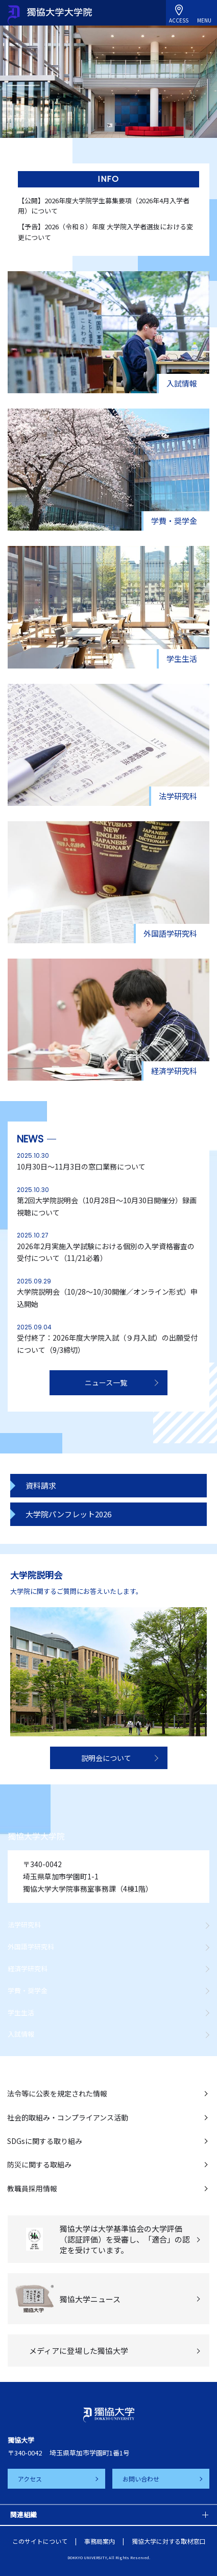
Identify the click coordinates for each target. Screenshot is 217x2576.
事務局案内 (99, 2541)
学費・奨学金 (27, 1990)
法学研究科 (24, 1924)
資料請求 (41, 1485)
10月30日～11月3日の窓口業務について (81, 1166)
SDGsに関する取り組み (44, 2141)
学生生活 (21, 2012)
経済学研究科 (27, 1968)
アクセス (30, 2478)
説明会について (106, 1758)
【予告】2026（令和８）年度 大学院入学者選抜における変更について (105, 232)
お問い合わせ (141, 2478)
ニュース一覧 (106, 1382)
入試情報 (21, 2034)
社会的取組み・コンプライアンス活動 (67, 2117)
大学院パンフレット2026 (68, 1514)
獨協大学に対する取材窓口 (168, 2541)
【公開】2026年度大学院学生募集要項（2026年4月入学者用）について (103, 206)
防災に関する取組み (39, 2164)
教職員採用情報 (32, 2188)
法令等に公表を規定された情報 (57, 2093)
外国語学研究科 (31, 1946)
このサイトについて (39, 2541)
